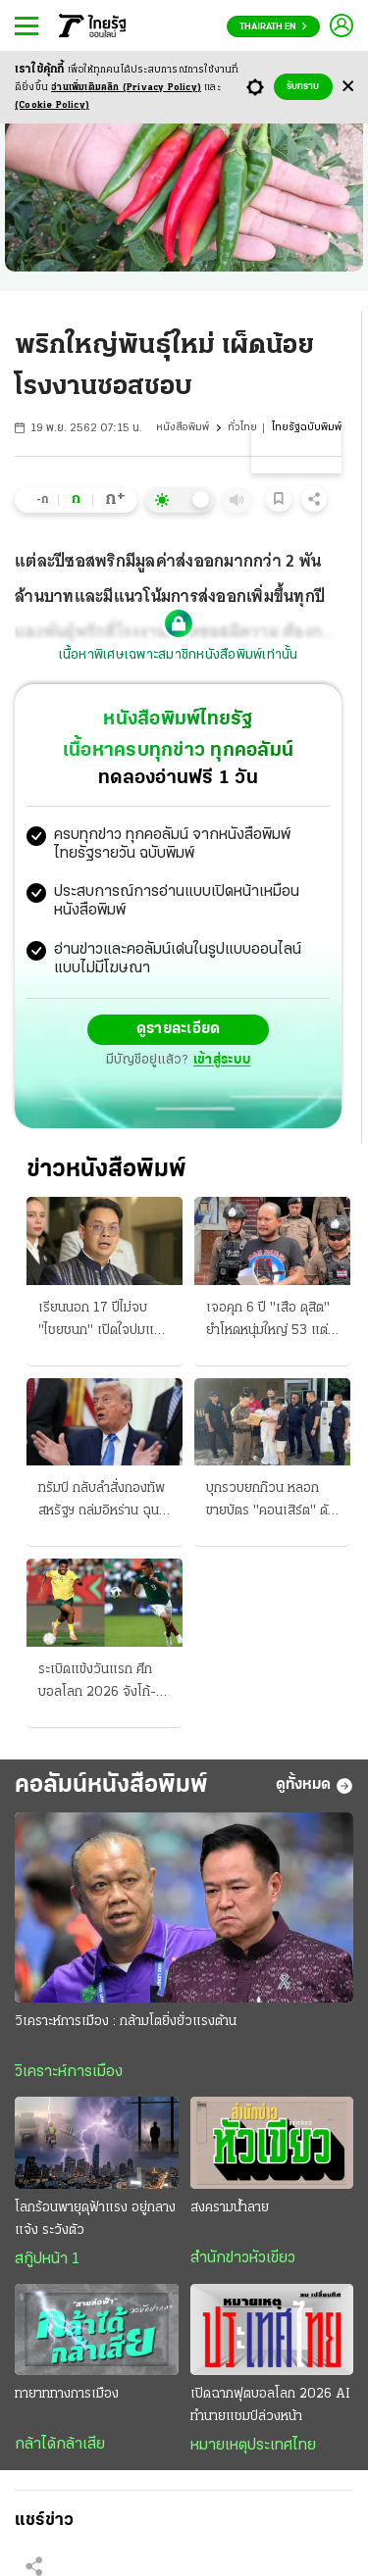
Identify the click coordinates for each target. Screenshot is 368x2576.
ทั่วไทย (242, 427)
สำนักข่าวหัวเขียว (242, 2258)
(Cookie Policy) (52, 105)
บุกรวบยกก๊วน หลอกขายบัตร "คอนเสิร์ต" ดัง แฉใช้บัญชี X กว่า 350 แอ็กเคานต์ (270, 1501)
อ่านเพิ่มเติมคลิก (126, 87)
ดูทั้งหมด (314, 1786)
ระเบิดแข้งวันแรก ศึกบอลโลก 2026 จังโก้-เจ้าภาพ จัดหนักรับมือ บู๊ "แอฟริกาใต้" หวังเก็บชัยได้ (102, 1683)
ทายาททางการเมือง (67, 2394)
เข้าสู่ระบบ (221, 1060)
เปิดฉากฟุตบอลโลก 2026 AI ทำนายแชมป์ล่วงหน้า (270, 2405)
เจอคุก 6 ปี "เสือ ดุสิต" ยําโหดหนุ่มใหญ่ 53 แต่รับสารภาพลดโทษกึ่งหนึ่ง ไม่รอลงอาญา (272, 1321)
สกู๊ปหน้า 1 (47, 2259)
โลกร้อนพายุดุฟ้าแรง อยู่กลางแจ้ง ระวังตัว (95, 2219)
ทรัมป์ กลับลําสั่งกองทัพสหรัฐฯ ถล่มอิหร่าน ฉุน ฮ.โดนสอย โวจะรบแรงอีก (101, 1501)
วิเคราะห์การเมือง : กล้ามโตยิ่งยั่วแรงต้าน (126, 2021)
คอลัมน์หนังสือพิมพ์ (111, 1785)
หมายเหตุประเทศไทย (253, 2445)
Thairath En (273, 27)
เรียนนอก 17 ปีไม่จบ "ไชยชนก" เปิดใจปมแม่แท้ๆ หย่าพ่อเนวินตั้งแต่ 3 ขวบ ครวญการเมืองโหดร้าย (102, 1321)
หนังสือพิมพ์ (182, 427)
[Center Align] (347, 86)
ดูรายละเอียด (178, 1029)
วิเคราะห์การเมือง (69, 2072)
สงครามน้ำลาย (229, 2208)
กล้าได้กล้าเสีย (60, 2444)
